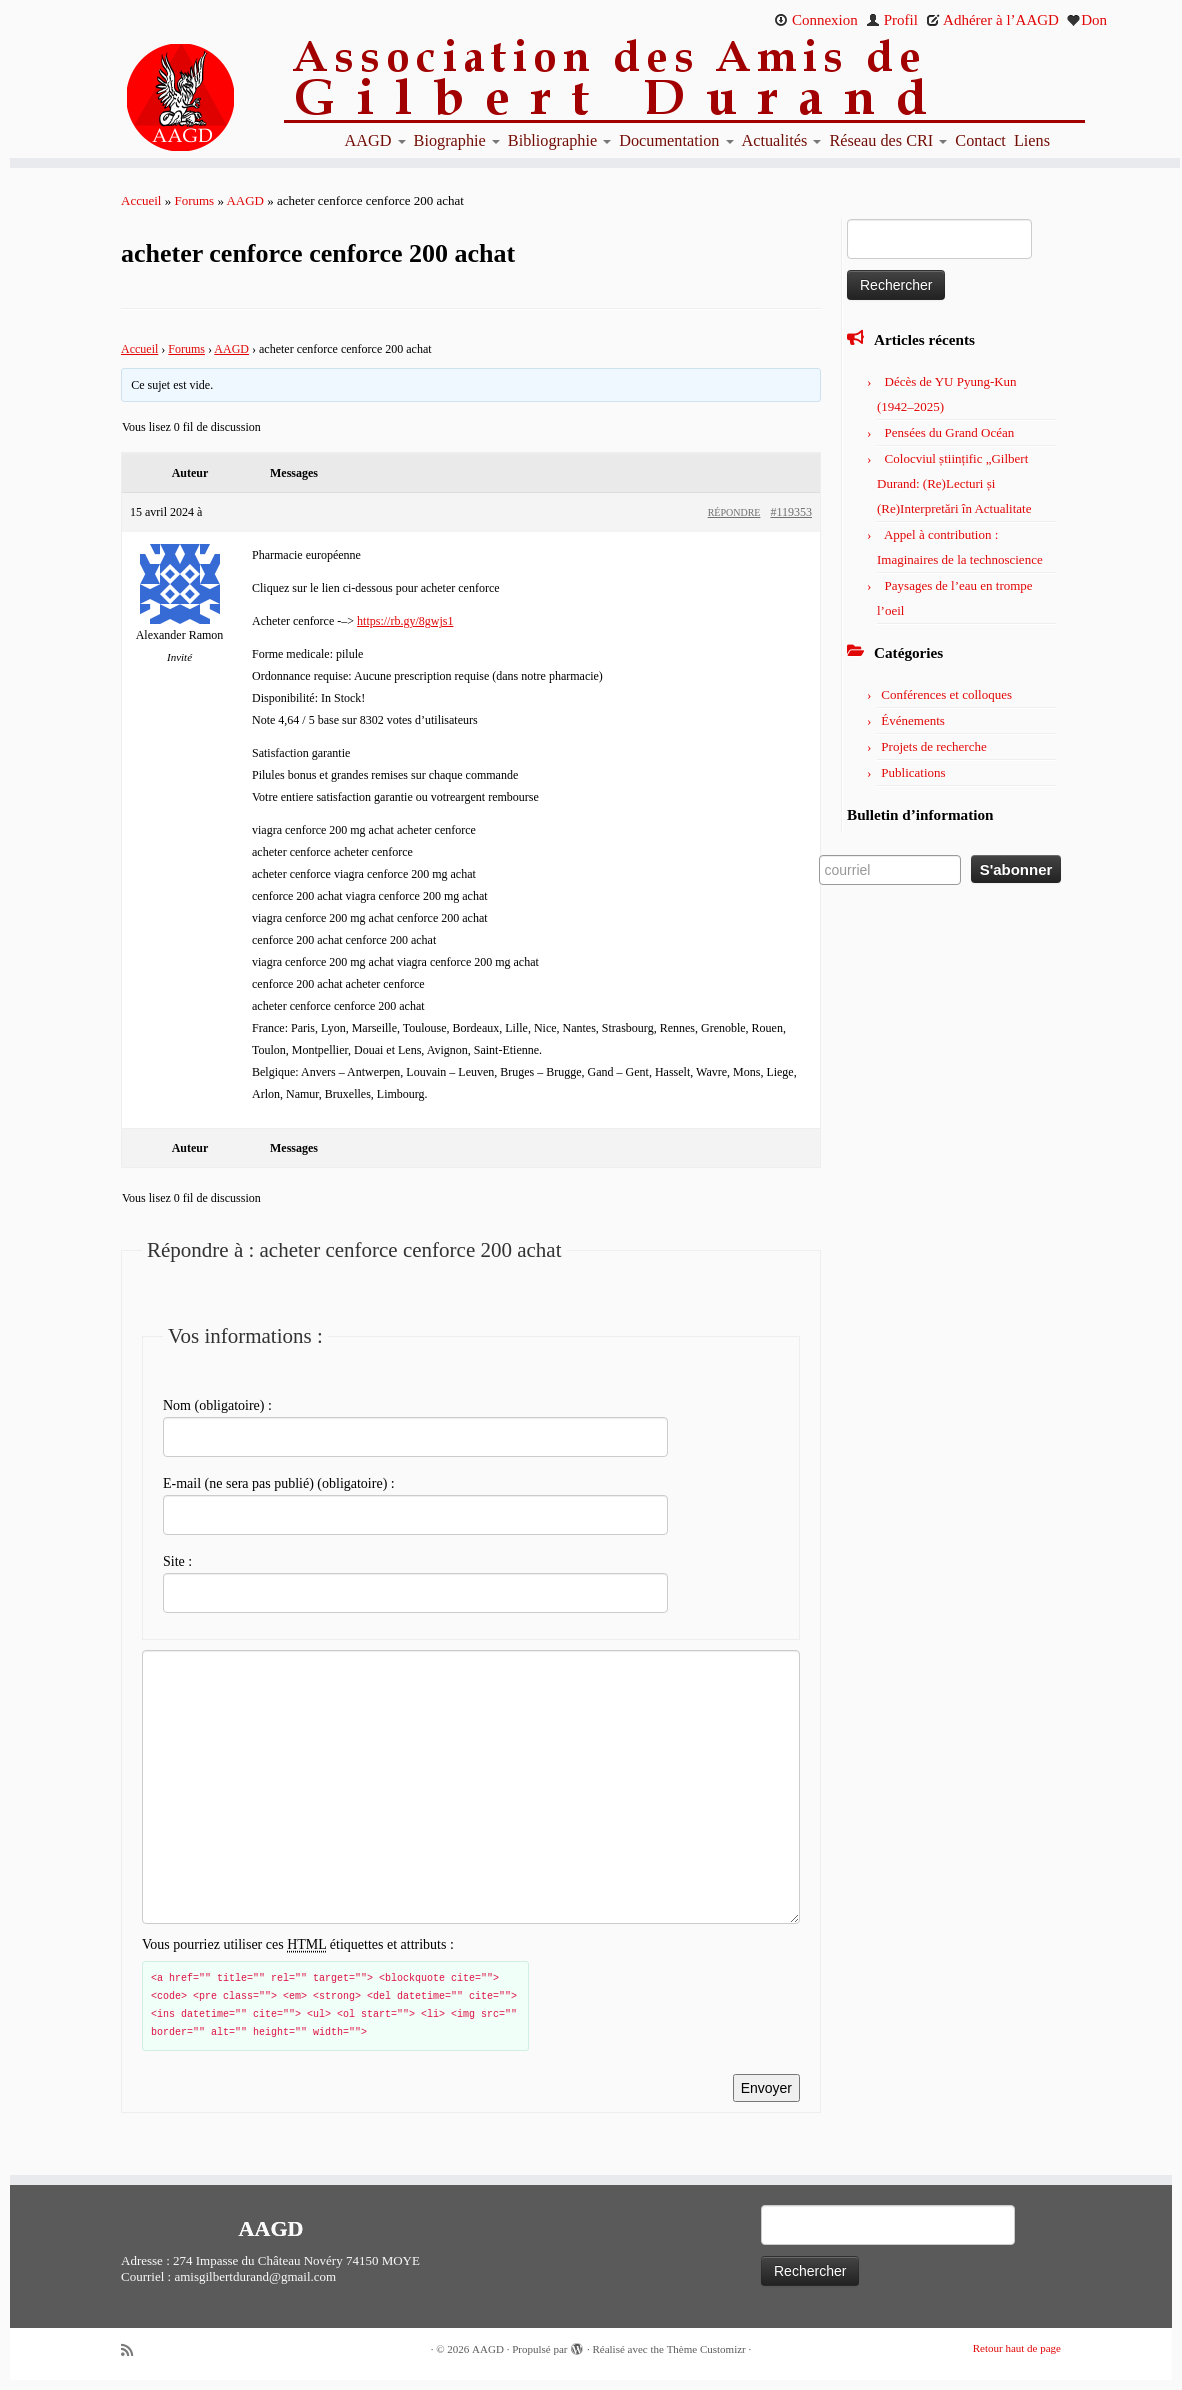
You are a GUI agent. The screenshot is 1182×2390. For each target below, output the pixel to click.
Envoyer (766, 2088)
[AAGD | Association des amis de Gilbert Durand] (147, 98)
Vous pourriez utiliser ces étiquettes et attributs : (298, 1945)
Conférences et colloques (946, 694)
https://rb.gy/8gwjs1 (405, 621)
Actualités (782, 141)
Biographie (457, 141)
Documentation (676, 141)
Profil (892, 20)
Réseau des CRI (888, 141)
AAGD (375, 141)
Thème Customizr (706, 2349)
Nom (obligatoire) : (217, 1405)
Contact (980, 141)
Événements (913, 720)
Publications (913, 772)
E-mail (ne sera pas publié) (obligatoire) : (279, 1483)
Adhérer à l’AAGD (992, 20)
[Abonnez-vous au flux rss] (134, 2350)
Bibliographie (559, 141)
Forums (194, 200)
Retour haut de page (1017, 2348)
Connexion (816, 20)
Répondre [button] (734, 512)
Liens (1032, 141)
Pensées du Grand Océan (950, 432)
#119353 (791, 512)
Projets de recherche (933, 746)
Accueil (141, 200)
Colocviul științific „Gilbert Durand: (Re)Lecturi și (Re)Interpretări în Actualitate (954, 483)
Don (1087, 20)
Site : (177, 1561)
